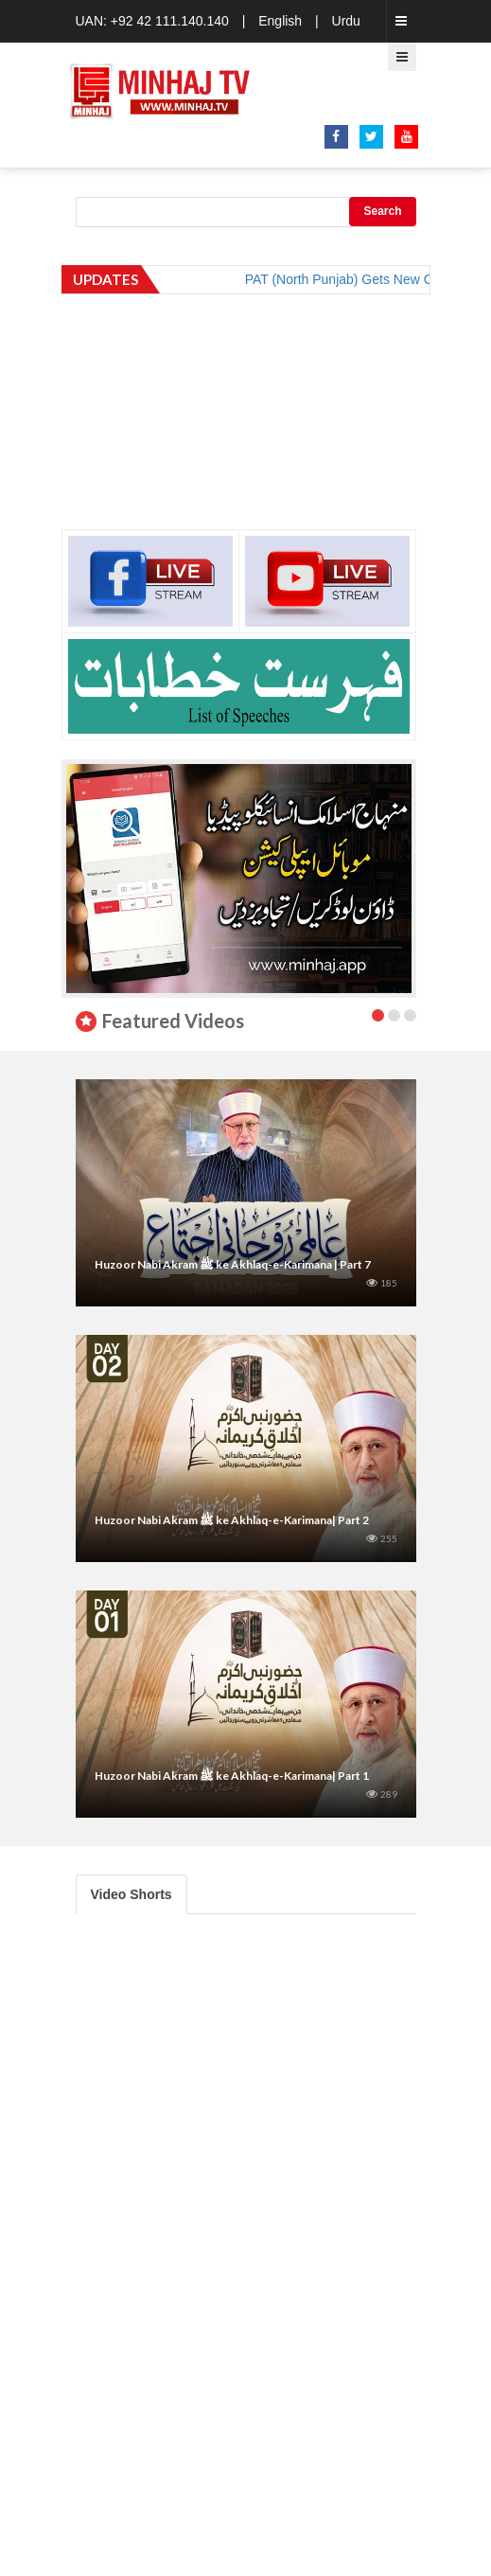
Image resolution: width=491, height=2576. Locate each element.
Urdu (346, 20)
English (280, 20)
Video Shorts (131, 1894)
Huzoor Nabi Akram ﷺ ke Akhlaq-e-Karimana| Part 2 (232, 1520)
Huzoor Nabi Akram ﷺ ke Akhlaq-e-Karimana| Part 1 (232, 1775)
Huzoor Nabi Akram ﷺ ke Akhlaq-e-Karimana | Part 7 (233, 1264)
